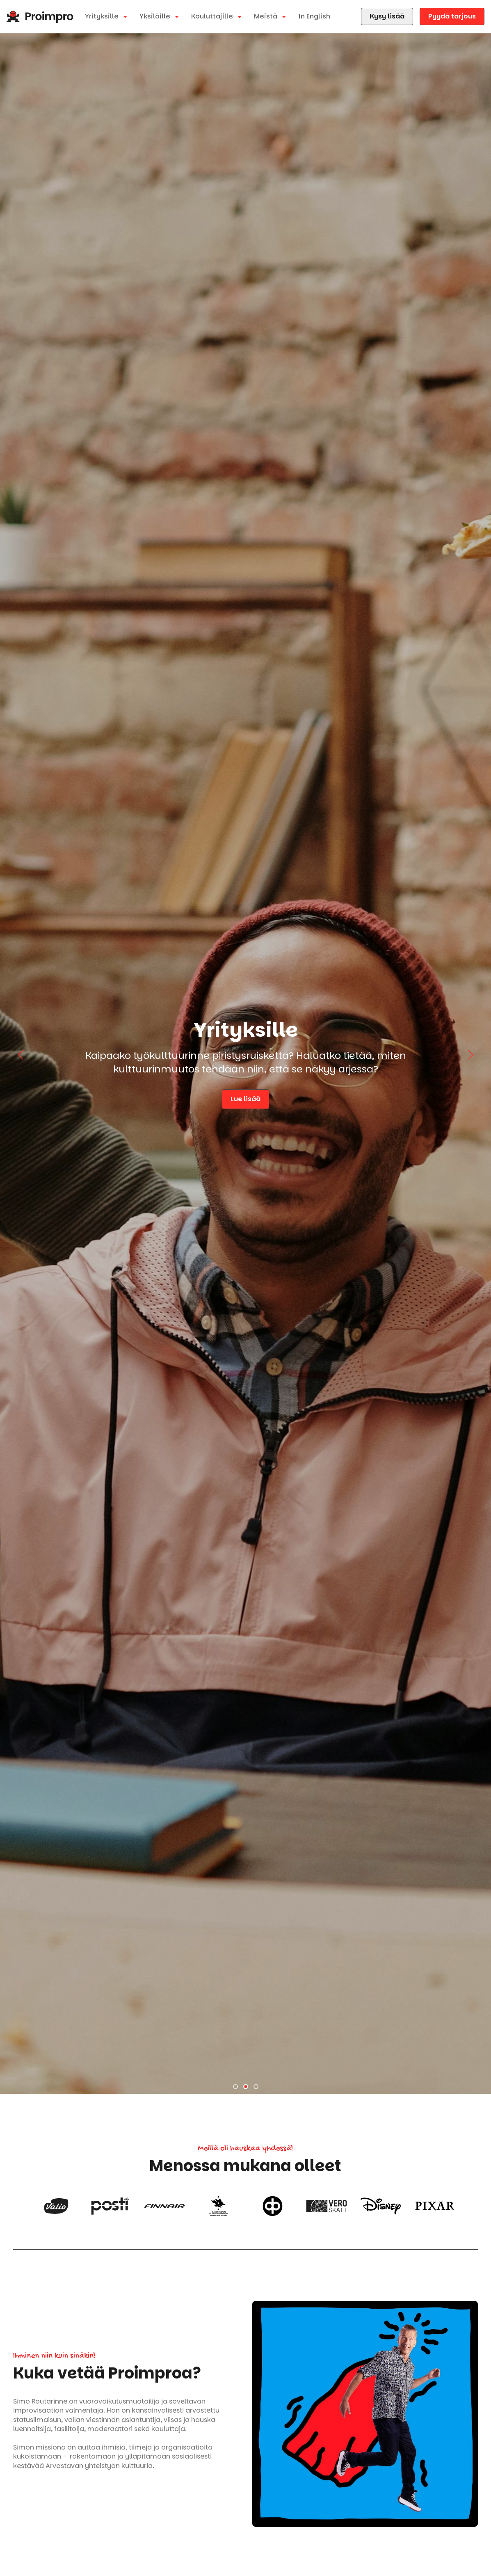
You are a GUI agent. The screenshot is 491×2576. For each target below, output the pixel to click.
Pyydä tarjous (452, 16)
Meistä (266, 16)
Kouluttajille (213, 16)
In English (314, 16)
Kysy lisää (387, 16)
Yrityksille (102, 16)
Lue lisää (227, 1099)
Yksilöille (155, 16)
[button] (235, 2086)
